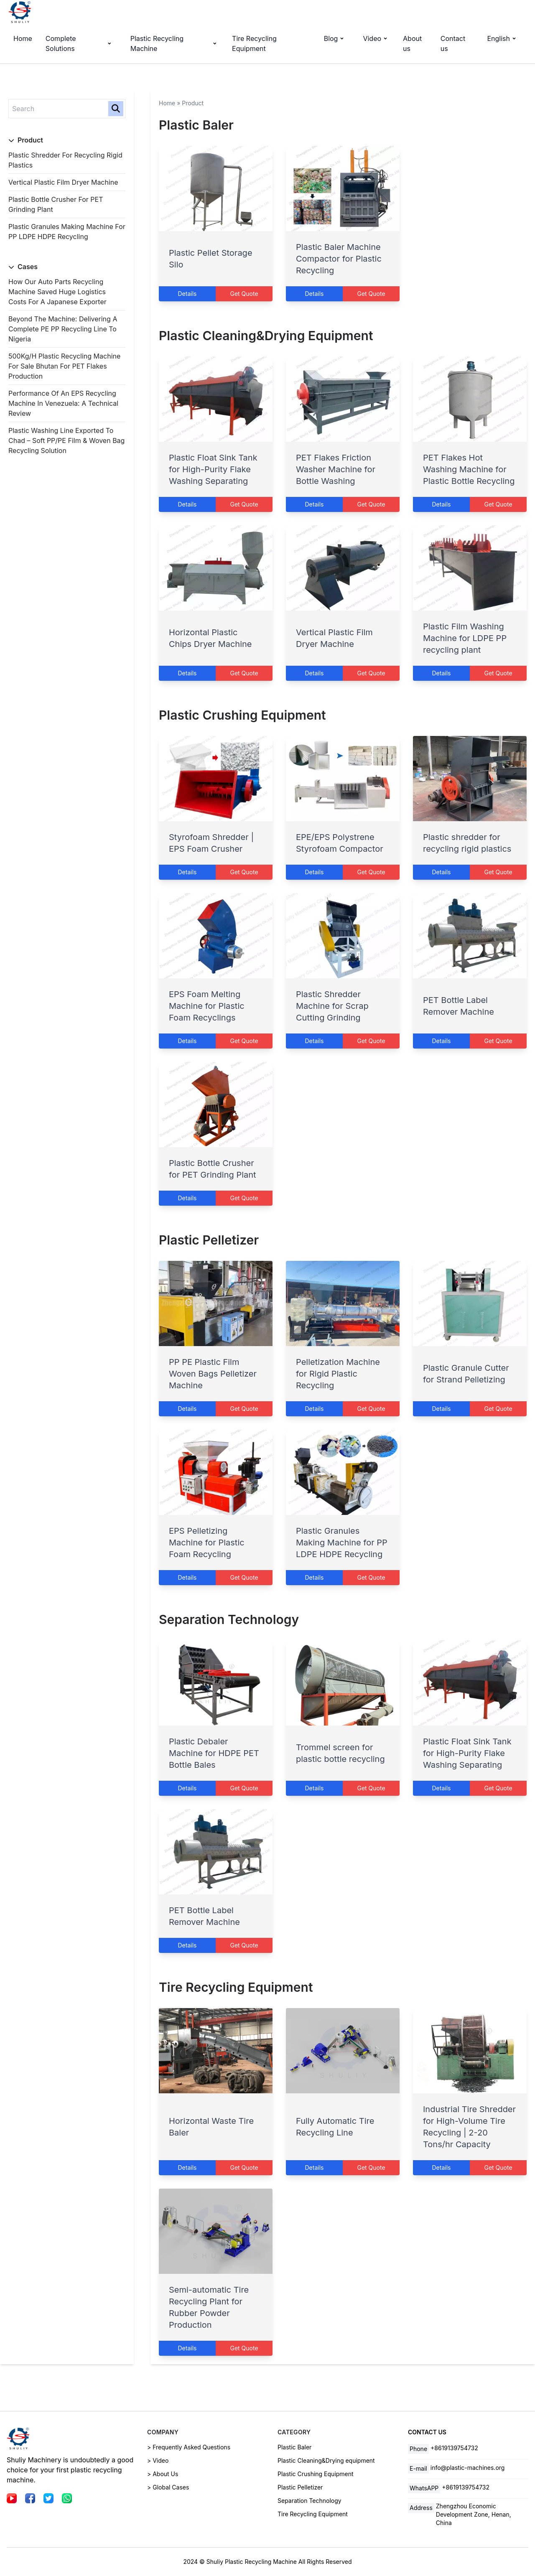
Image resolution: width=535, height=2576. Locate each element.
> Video (157, 2460)
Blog (335, 38)
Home (22, 38)
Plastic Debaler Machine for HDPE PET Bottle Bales (214, 1753)
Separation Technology (229, 1619)
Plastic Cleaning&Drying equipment (266, 335)
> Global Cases (168, 2487)
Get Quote (244, 293)
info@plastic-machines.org (468, 2467)
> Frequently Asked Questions (188, 2447)
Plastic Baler (196, 124)
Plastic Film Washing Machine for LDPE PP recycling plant (465, 638)
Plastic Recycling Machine (174, 43)
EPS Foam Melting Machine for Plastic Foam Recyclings (207, 1006)
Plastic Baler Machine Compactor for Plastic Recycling (339, 258)
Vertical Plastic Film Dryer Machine (63, 182)
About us (412, 43)
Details (187, 293)
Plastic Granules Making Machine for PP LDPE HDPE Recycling (341, 1542)
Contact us (453, 43)
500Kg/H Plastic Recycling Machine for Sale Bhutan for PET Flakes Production (64, 366)
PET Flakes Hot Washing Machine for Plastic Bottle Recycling (469, 469)
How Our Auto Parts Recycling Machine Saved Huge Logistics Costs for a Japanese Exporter (57, 291)
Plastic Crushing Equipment (242, 715)
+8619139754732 (454, 2447)
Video (376, 38)
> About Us (162, 2473)
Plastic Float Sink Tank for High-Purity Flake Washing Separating (213, 469)
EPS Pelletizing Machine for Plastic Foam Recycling (207, 1542)
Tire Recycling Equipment (254, 43)
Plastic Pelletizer (209, 1239)
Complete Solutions (80, 43)
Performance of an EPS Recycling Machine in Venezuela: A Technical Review (63, 403)
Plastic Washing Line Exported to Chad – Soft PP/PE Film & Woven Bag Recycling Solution (66, 440)
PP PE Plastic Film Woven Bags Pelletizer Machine (213, 1373)
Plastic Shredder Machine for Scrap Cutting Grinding (332, 1006)
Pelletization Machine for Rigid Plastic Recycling (338, 1373)
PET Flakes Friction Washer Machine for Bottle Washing (335, 469)
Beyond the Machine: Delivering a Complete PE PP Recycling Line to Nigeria (62, 329)
